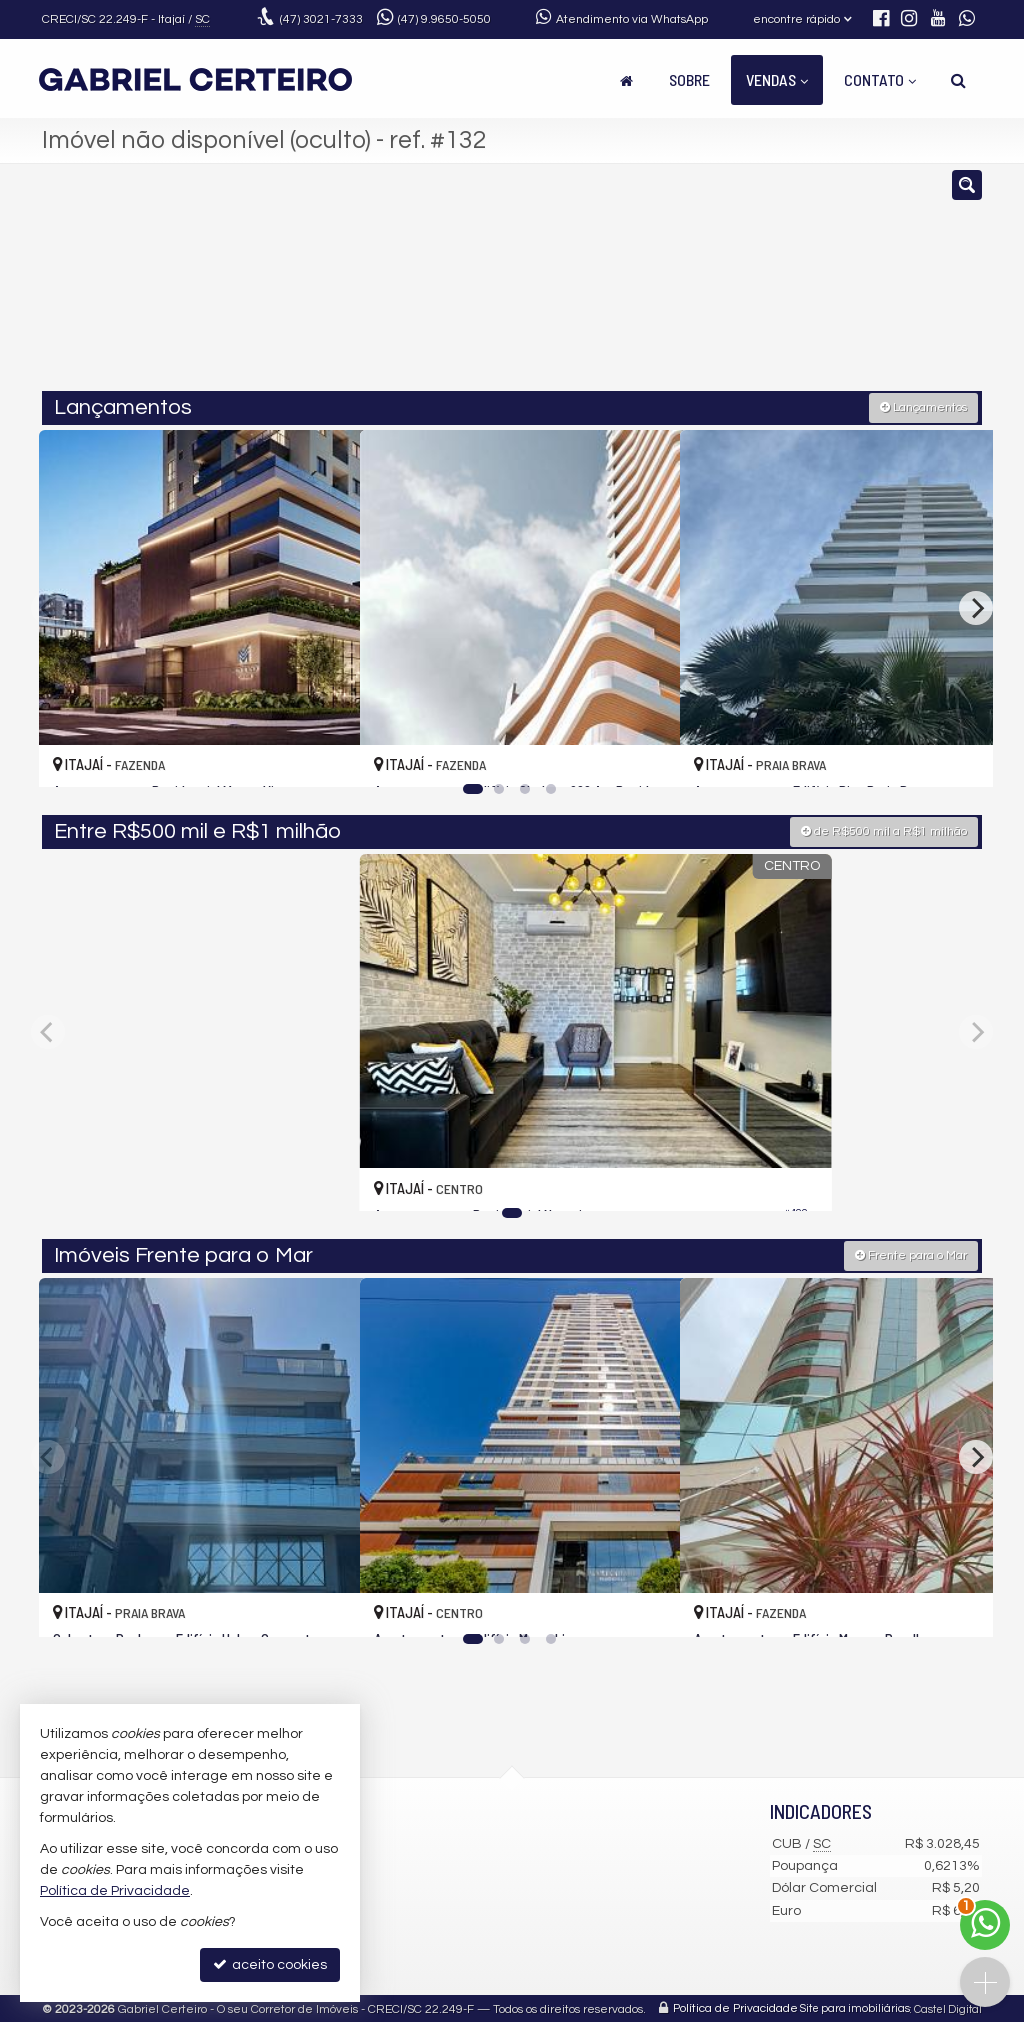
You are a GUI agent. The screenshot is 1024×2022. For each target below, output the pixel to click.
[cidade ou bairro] (661, 286)
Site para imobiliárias (855, 2006)
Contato (880, 79)
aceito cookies (270, 1964)
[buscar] (786, 286)
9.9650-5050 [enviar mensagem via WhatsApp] (444, 19)
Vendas (777, 79)
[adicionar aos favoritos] (323, 752)
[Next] (976, 606)
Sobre (689, 79)
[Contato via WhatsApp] (985, 1925)
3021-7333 (321, 19)
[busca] (958, 80)
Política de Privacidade (735, 2006)
